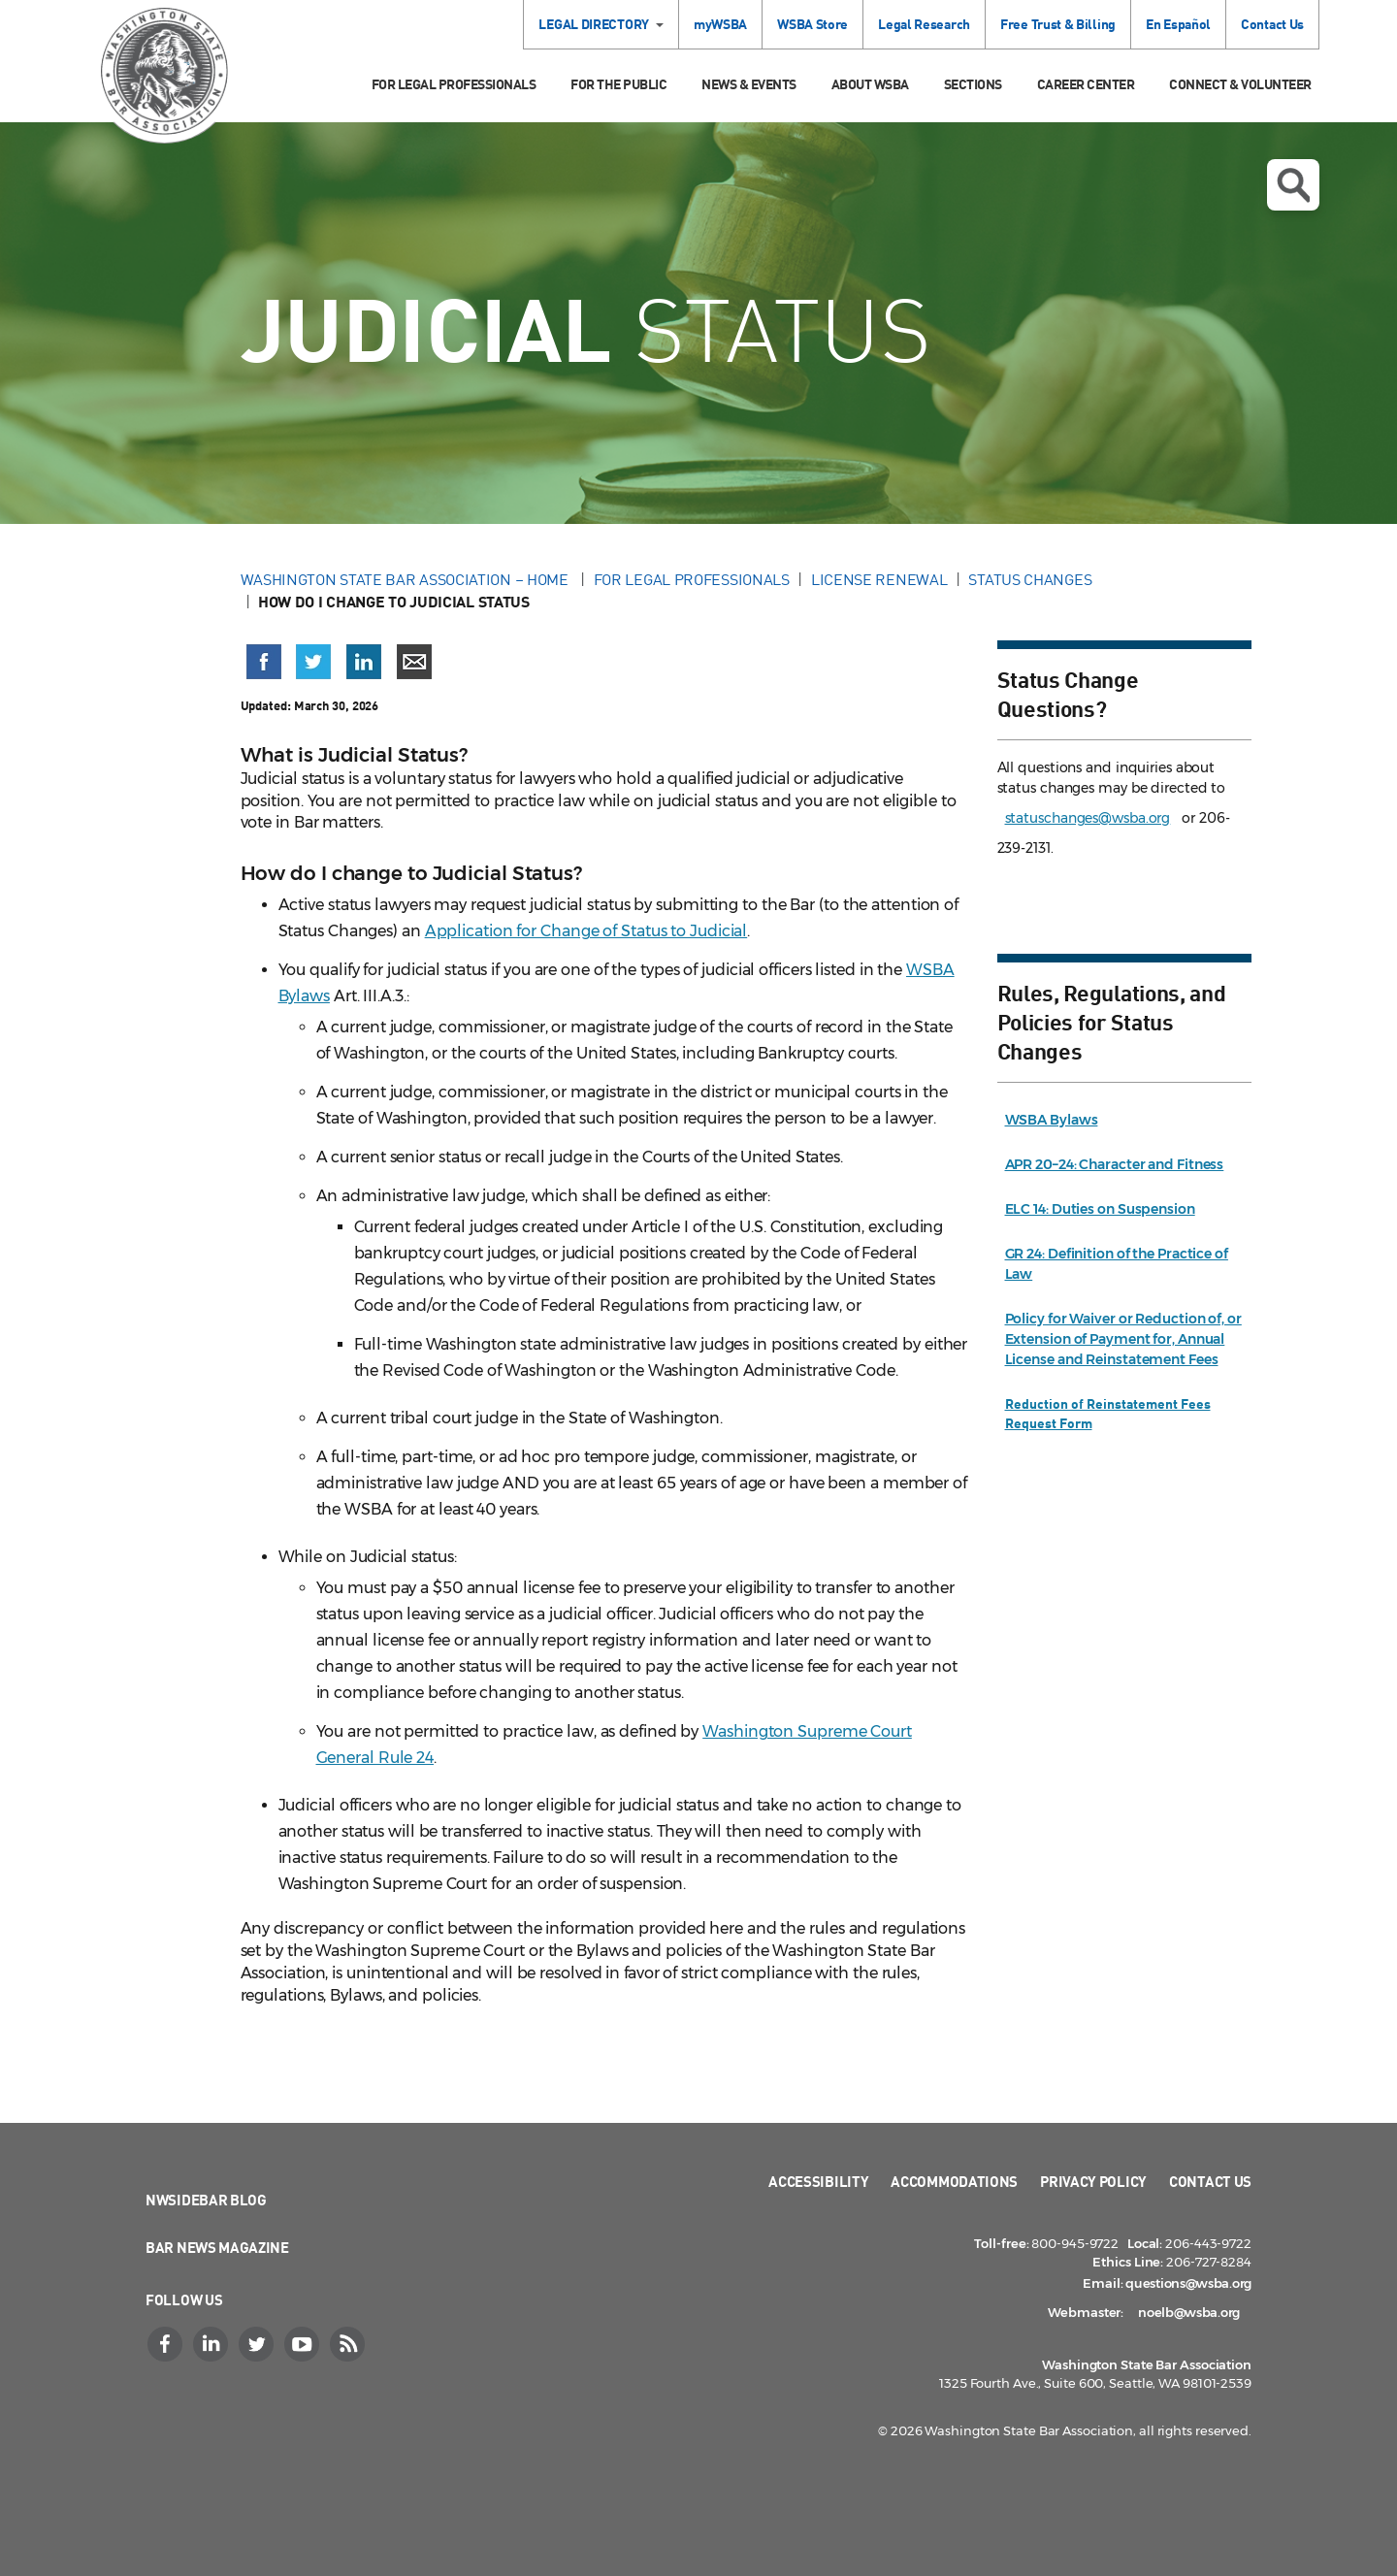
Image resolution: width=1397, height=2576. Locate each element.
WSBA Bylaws (1051, 1119)
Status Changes (1029, 579)
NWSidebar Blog (206, 2199)
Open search (1293, 185)
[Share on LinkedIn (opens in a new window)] (363, 661)
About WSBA (870, 84)
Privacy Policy (1093, 2181)
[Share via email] (414, 661)
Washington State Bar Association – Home (406, 579)
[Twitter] (258, 2344)
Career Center (1086, 84)
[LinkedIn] (212, 2344)
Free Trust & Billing (1058, 24)
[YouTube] (303, 2344)
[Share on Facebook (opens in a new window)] (264, 661)
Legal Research (924, 24)
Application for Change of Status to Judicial (586, 931)
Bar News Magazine (217, 2247)
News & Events (748, 84)
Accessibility (818, 2181)
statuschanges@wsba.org (1088, 818)
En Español (1178, 24)
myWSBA (720, 24)
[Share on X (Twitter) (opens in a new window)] (313, 661)
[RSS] (349, 2344)
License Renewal (879, 579)
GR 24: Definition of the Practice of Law (1116, 1264)
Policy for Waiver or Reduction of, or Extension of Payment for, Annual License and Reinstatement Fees (1123, 1339)
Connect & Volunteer (1240, 84)
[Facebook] (167, 2344)
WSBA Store (812, 24)
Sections (973, 84)
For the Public (618, 84)
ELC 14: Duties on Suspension (1100, 1209)
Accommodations (954, 2181)
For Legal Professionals (454, 84)
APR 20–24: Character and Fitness (1114, 1164)
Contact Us (1272, 24)
